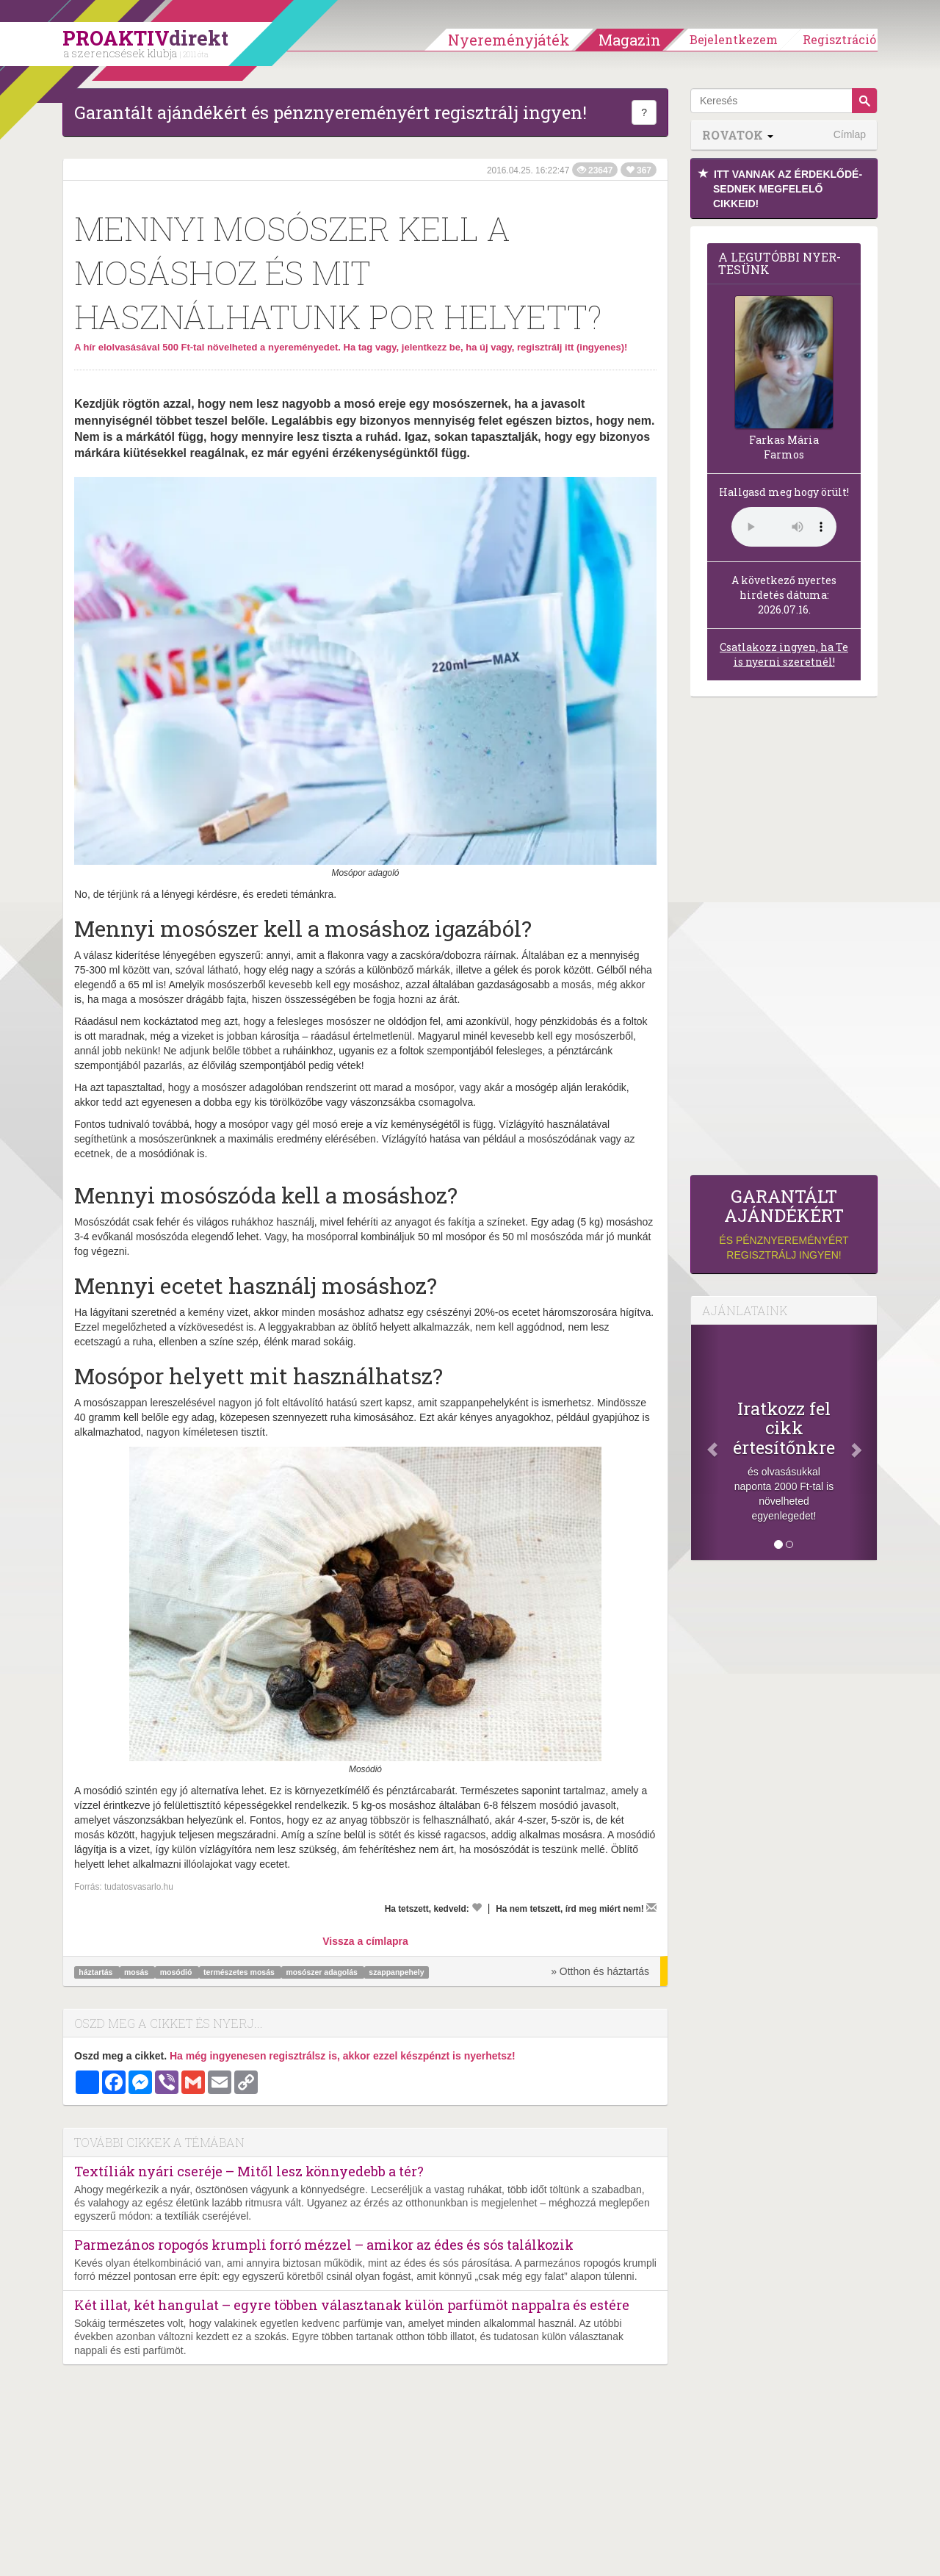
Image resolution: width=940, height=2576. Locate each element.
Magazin (630, 39)
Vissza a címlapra (365, 1941)
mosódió (177, 1972)
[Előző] (705, 1442)
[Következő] (863, 1442)
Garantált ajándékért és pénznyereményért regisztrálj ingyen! (330, 112)
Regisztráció (839, 39)
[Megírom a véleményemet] (651, 1907)
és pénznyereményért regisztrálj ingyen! (784, 1224)
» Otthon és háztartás (600, 1971)
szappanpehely (396, 1972)
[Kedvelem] (476, 1907)
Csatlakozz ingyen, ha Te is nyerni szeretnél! (784, 654)
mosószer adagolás (322, 1972)
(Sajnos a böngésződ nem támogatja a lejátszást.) (783, 527)
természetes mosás (240, 1972)
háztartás (97, 1972)
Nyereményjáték (509, 39)
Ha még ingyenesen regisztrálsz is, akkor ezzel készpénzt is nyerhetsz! (343, 2056)
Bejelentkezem (734, 39)
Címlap (850, 134)
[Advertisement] (784, 939)
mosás (137, 1972)
